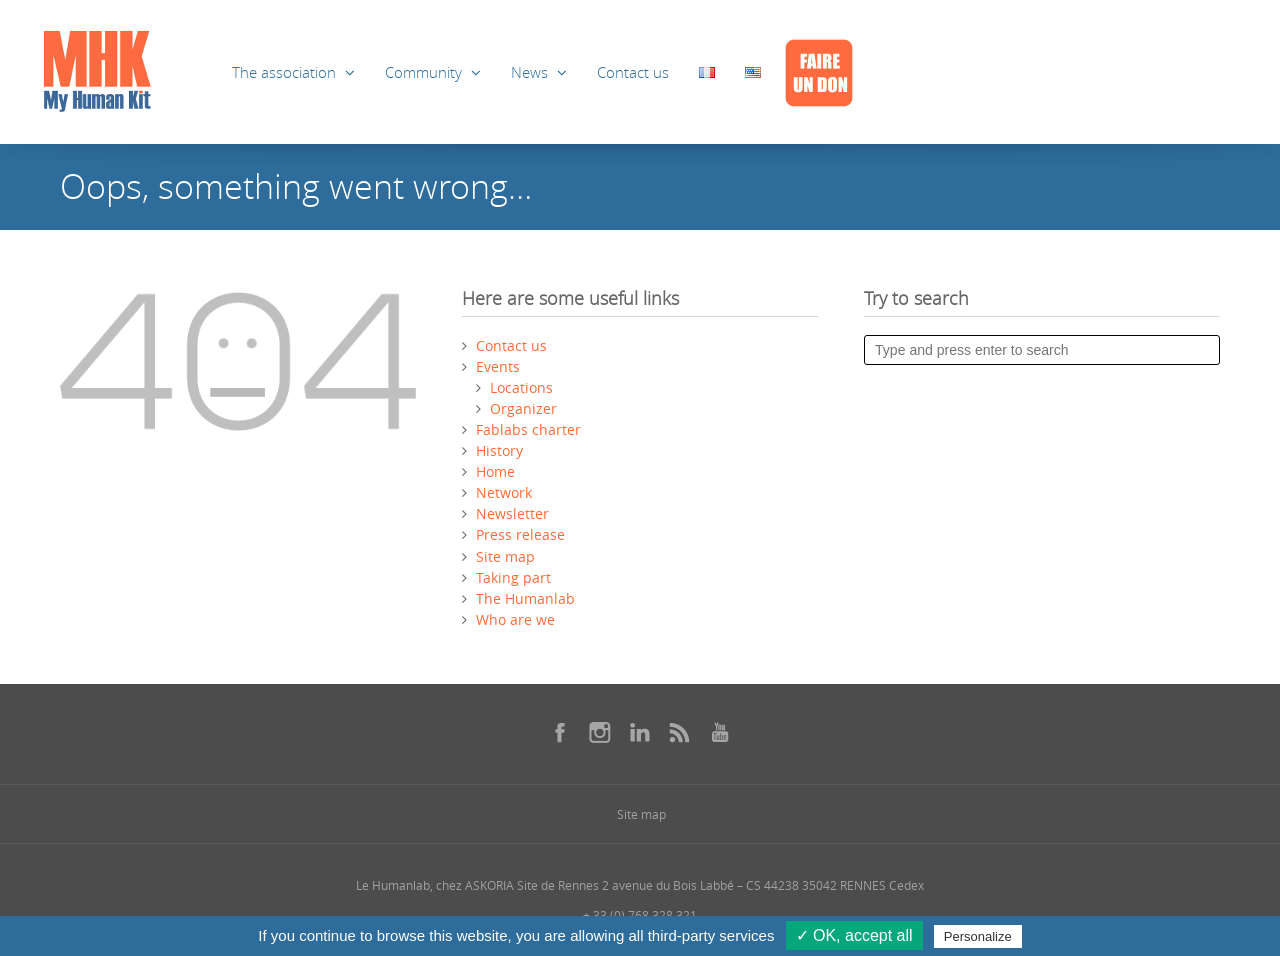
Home (495, 471)
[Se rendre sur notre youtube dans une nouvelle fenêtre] (720, 732)
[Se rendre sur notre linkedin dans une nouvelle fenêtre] (640, 732)
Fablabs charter (528, 429)
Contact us (633, 72)
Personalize (978, 936)
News (529, 72)
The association (284, 72)
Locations (521, 387)
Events (498, 366)
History (499, 450)
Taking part (513, 577)
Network (504, 492)
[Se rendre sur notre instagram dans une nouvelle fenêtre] (600, 732)
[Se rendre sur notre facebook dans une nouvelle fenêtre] (560, 732)
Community (423, 72)
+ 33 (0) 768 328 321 (640, 915)
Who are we (515, 619)
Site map (505, 556)
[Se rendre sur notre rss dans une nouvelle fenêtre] (680, 732)
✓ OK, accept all (854, 935)
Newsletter (512, 513)
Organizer (523, 408)
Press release (520, 534)
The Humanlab (525, 598)
